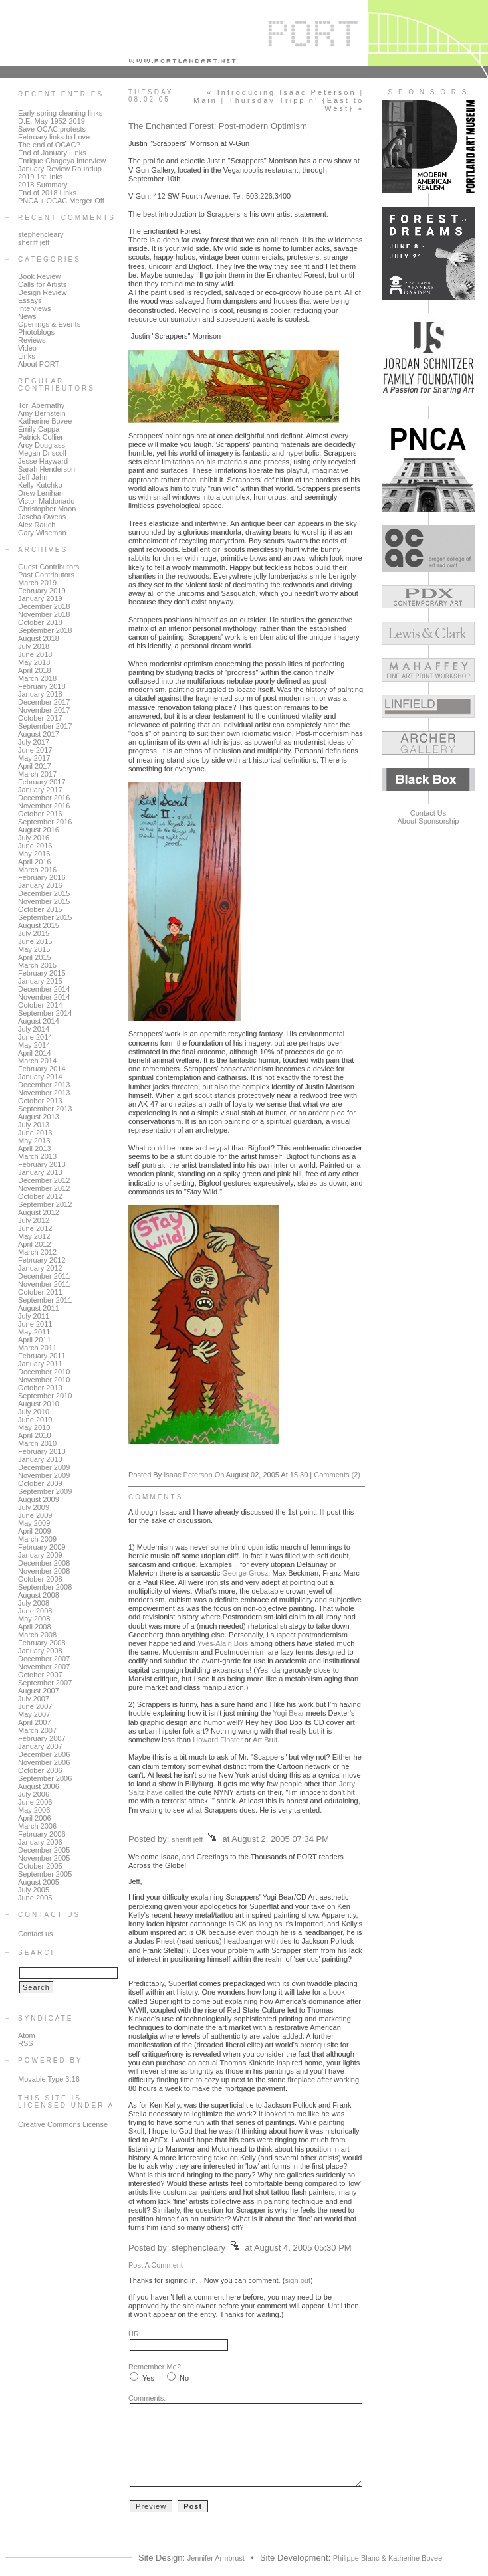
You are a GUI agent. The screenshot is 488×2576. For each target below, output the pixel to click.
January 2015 (40, 981)
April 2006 (34, 1818)
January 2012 (40, 1268)
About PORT (38, 364)
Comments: (147, 2398)
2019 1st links (40, 177)
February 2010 (42, 1451)
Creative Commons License (63, 2124)
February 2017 (42, 782)
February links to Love (54, 137)
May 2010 (34, 1427)
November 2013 (44, 1093)
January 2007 (40, 1746)
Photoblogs (36, 332)
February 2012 (42, 1260)
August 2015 (38, 925)
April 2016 (34, 862)
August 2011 (38, 1308)
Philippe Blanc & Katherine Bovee (388, 2558)
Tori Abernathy (41, 405)
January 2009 (40, 1555)
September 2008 (45, 1587)
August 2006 (38, 1786)
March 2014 (37, 1061)
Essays (29, 300)
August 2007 (38, 1691)
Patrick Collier (40, 437)
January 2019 (40, 598)
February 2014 (42, 1069)
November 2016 (44, 806)
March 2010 (37, 1443)
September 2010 (45, 1396)
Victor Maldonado (46, 501)
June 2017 (35, 750)
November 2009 (44, 1475)
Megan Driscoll (42, 453)
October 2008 (40, 1579)
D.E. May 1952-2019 (51, 121)
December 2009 (44, 1467)
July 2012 (33, 1220)
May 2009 (34, 1523)
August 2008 (38, 1595)
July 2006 (33, 1794)
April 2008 (34, 1627)
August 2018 (38, 638)
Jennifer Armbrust (216, 2558)
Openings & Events (49, 324)
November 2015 (44, 901)
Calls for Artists (42, 284)
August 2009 (38, 1499)
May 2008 (34, 1619)
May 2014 (34, 1045)
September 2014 (45, 1013)
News (27, 316)
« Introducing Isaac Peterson (281, 92)
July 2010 (33, 1412)
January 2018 (40, 694)
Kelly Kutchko (40, 485)
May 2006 (34, 1810)
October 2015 (40, 909)
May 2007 (34, 1714)
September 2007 (45, 1683)
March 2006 (37, 1826)
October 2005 (40, 1866)
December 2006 (44, 1754)
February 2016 (42, 877)
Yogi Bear (288, 1713)
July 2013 (33, 1125)
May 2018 (34, 662)
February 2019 (42, 591)
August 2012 (38, 1212)
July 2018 (33, 646)
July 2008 (33, 1603)
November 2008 (44, 1571)
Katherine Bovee (45, 421)
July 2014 (33, 1029)
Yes (148, 2378)
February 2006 (42, 1834)
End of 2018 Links (47, 193)
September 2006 (45, 1778)
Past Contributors (46, 575)
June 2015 (35, 941)
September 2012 (45, 1204)
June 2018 (35, 654)
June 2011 (35, 1324)
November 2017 (44, 710)
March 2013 (37, 1156)
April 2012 (34, 1244)
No (184, 2378)
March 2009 (37, 1539)
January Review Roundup (60, 169)
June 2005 (35, 1898)
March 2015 (37, 965)
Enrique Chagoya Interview (62, 161)
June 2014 (35, 1037)
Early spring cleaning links (60, 113)
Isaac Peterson (188, 1475)
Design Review (42, 292)
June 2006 (35, 1802)
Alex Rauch (36, 525)
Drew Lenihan (40, 493)
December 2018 (44, 606)
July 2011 (33, 1316)
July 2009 (33, 1507)
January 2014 (40, 1077)
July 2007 (33, 1698)
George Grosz (245, 1573)
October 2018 (40, 622)
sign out (297, 2280)
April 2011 (34, 1340)
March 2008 (37, 1635)
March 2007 (37, 1730)
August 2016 (38, 830)
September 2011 (45, 1300)
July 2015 (33, 933)
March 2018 (37, 678)
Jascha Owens (42, 517)
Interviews (34, 308)
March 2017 (37, 774)
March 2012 (37, 1252)
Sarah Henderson (46, 469)
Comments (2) (337, 1475)
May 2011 (34, 1332)
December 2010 (44, 1372)
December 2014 (44, 989)
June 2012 (35, 1228)
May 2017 (34, 758)
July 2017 (33, 742)
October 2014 (40, 1005)
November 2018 (44, 614)
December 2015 (44, 893)
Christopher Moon (47, 509)
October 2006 (40, 1770)
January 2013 (40, 1172)
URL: (136, 2334)
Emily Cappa (38, 429)
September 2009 (45, 1491)
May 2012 (34, 1236)
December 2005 (44, 1850)
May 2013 (34, 1141)
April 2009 (34, 1531)
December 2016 (44, 798)
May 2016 (34, 854)
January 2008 (40, 1651)
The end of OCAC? (49, 145)
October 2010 (40, 1388)
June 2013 (35, 1133)
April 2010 (34, 1435)
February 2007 (42, 1738)
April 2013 (34, 1148)
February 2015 (42, 973)
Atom (26, 2035)
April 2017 (34, 766)
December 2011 (44, 1276)
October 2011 (40, 1292)
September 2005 (45, 1874)
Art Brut (265, 1740)
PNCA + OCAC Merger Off (61, 201)
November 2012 (44, 1188)
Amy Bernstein (42, 413)
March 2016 (37, 870)
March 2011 (37, 1348)
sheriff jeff (33, 242)
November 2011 (44, 1284)
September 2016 (45, 822)
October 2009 (40, 1483)
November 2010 (44, 1380)
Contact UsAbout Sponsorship (428, 817)
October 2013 (40, 1101)
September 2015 (45, 917)
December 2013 (44, 1085)
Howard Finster (218, 1740)
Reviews (32, 340)
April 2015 (34, 957)
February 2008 (42, 1643)
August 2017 (38, 734)
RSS (25, 2043)
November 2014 (44, 997)
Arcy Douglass (41, 445)
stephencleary (41, 234)
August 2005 (38, 1882)
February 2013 (42, 1164)
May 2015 (34, 949)
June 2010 (35, 1420)
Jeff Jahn (32, 477)
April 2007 (34, 1722)
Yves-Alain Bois (222, 1643)
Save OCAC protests (52, 129)
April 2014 (34, 1053)
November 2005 (44, 1858)
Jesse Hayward (43, 461)
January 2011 (40, 1364)
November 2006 (44, 1762)
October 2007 (40, 1675)
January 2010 (40, 1459)
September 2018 (45, 630)
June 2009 (35, 1515)
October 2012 (40, 1196)
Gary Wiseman (42, 533)
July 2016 (33, 838)
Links (26, 356)
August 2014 (38, 1021)
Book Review (39, 276)
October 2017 (40, 718)
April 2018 (34, 670)
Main (205, 100)
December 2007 (44, 1659)
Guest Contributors (48, 567)
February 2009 (42, 1547)
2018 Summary (43, 185)
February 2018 (42, 686)
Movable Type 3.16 (49, 2079)
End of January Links (52, 153)
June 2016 (35, 846)
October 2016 (40, 814)
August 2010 (38, 1404)
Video (27, 348)
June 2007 (35, 1706)
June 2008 (35, 1611)
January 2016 (40, 885)
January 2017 (40, 790)
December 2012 (44, 1180)
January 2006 (40, 1842)
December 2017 (44, 702)
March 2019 (37, 583)
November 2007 (44, 1667)
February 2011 (42, 1356)
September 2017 (45, 726)
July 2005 (33, 1890)
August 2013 (38, 1117)
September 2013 (45, 1109)
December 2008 (44, 1563)
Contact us (35, 1934)
